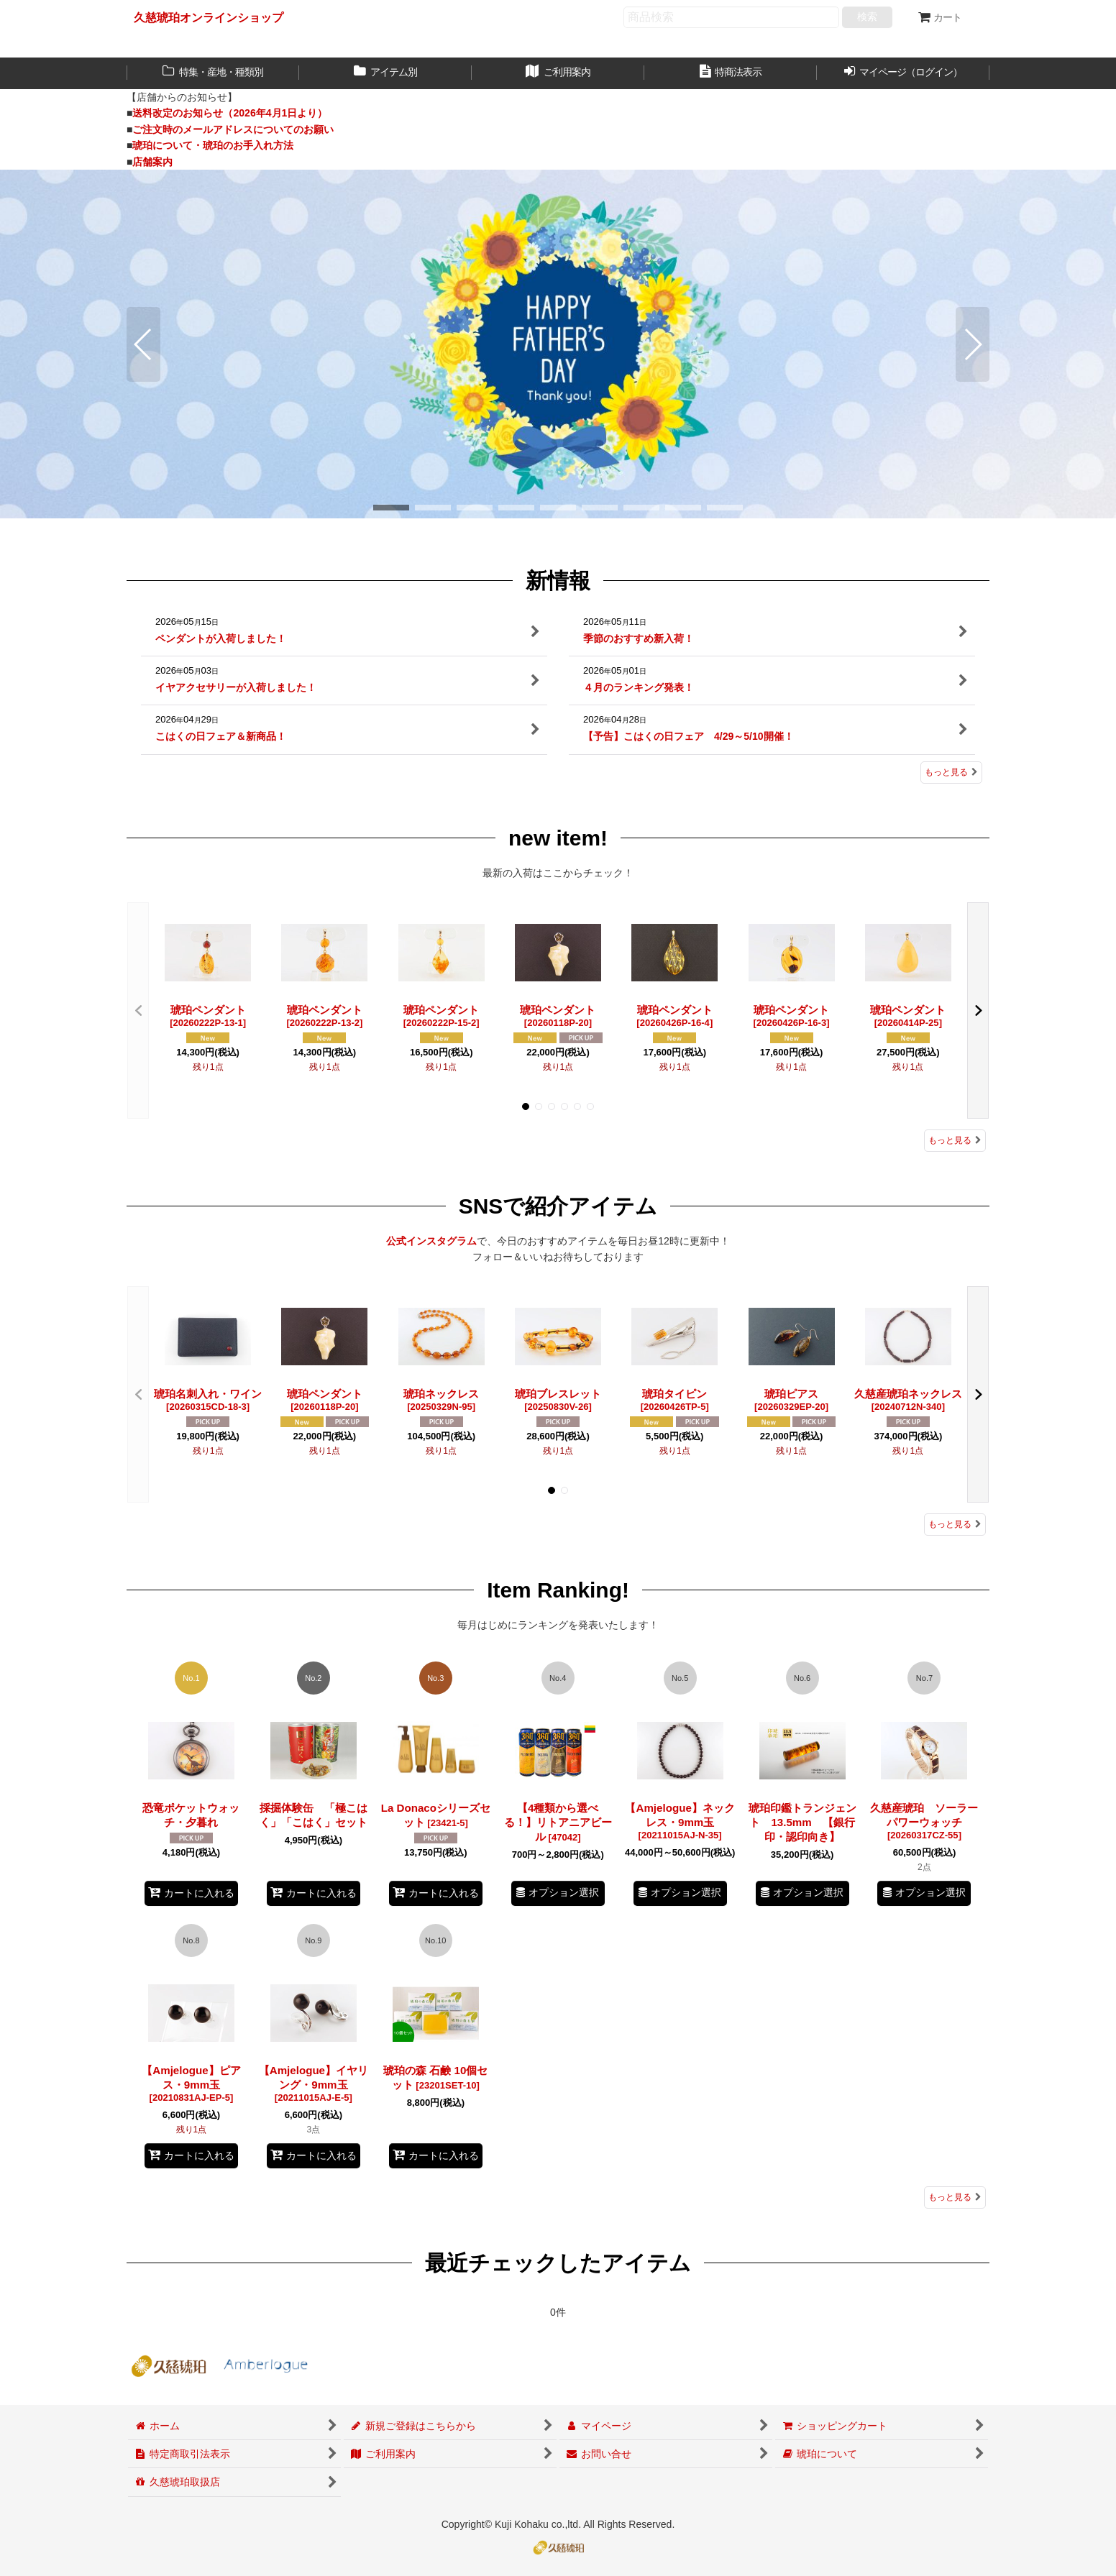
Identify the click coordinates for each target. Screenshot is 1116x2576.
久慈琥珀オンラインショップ (208, 17)
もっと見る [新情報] (951, 772)
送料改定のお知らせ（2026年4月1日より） (229, 113)
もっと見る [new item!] (955, 1140)
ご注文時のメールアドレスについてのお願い (233, 129)
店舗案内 (152, 162)
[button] (143, 344)
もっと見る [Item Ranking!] (955, 2197)
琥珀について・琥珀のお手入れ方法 (212, 145)
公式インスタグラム (431, 1241)
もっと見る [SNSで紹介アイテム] (955, 1524)
